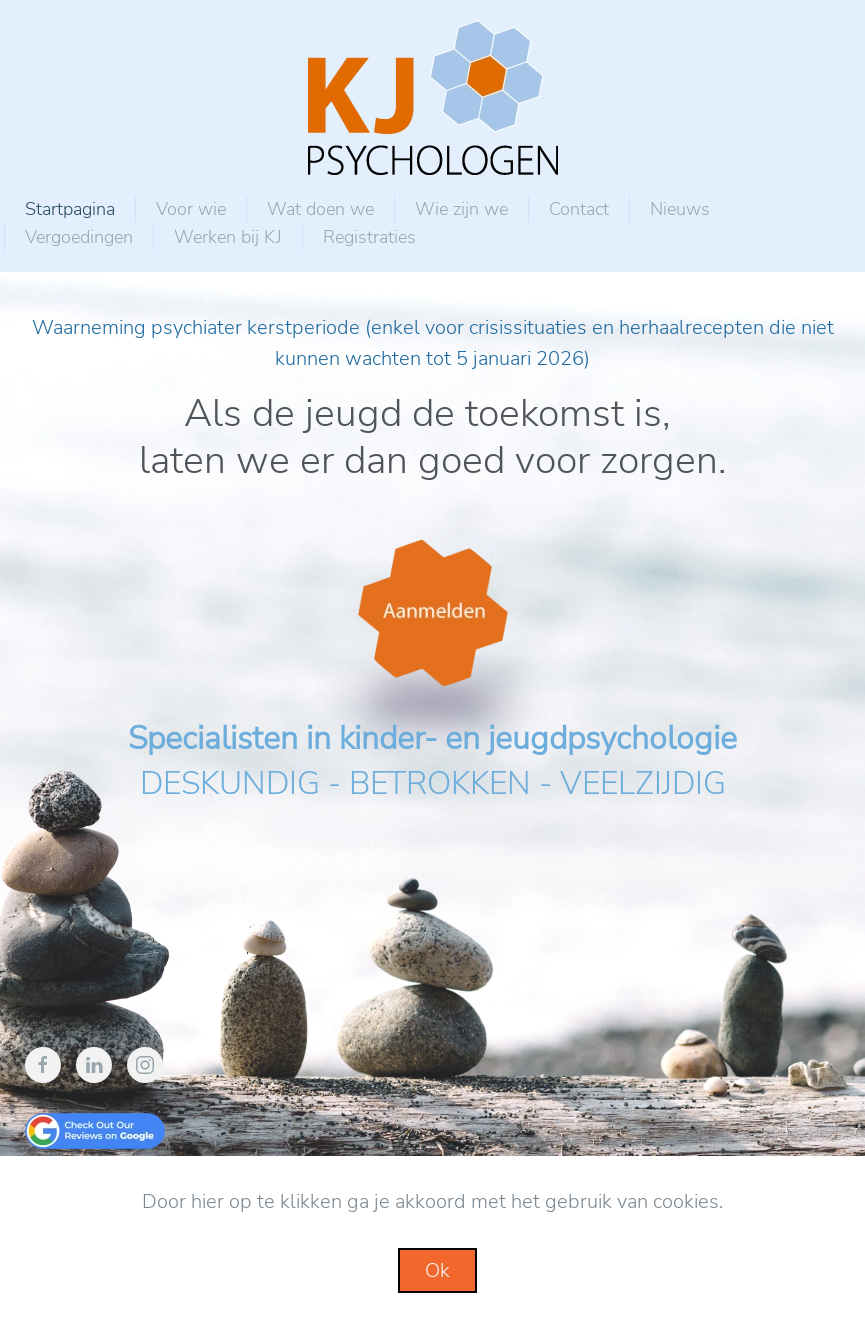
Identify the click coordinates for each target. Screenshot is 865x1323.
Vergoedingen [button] (79, 237)
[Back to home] (433, 97)
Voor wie (191, 209)
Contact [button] (579, 209)
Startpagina (70, 209)
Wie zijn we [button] (461, 209)
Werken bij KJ (228, 237)
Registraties (369, 237)
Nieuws (680, 209)
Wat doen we (320, 209)
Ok (437, 1270)
